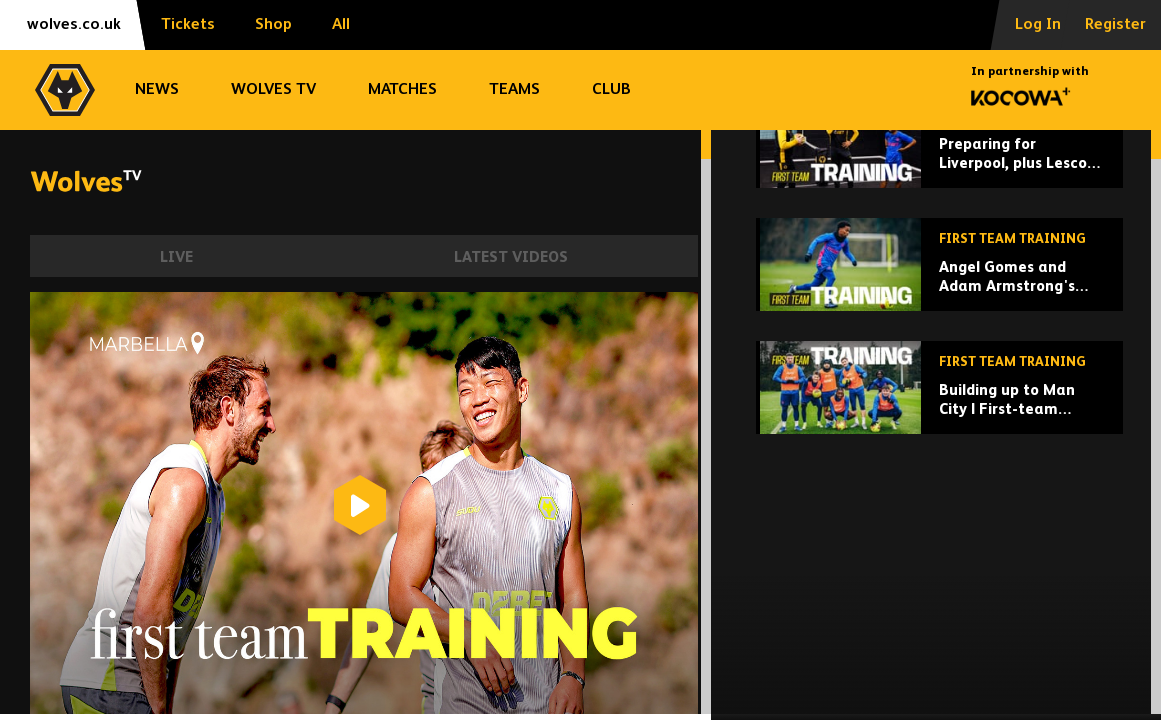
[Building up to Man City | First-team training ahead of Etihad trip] (939, 509)
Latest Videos (511, 257)
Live (176, 257)
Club (611, 90)
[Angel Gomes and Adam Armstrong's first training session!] (939, 386)
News (157, 90)
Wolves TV (273, 90)
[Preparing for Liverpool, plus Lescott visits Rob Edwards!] (939, 263)
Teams (514, 90)
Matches (402, 90)
